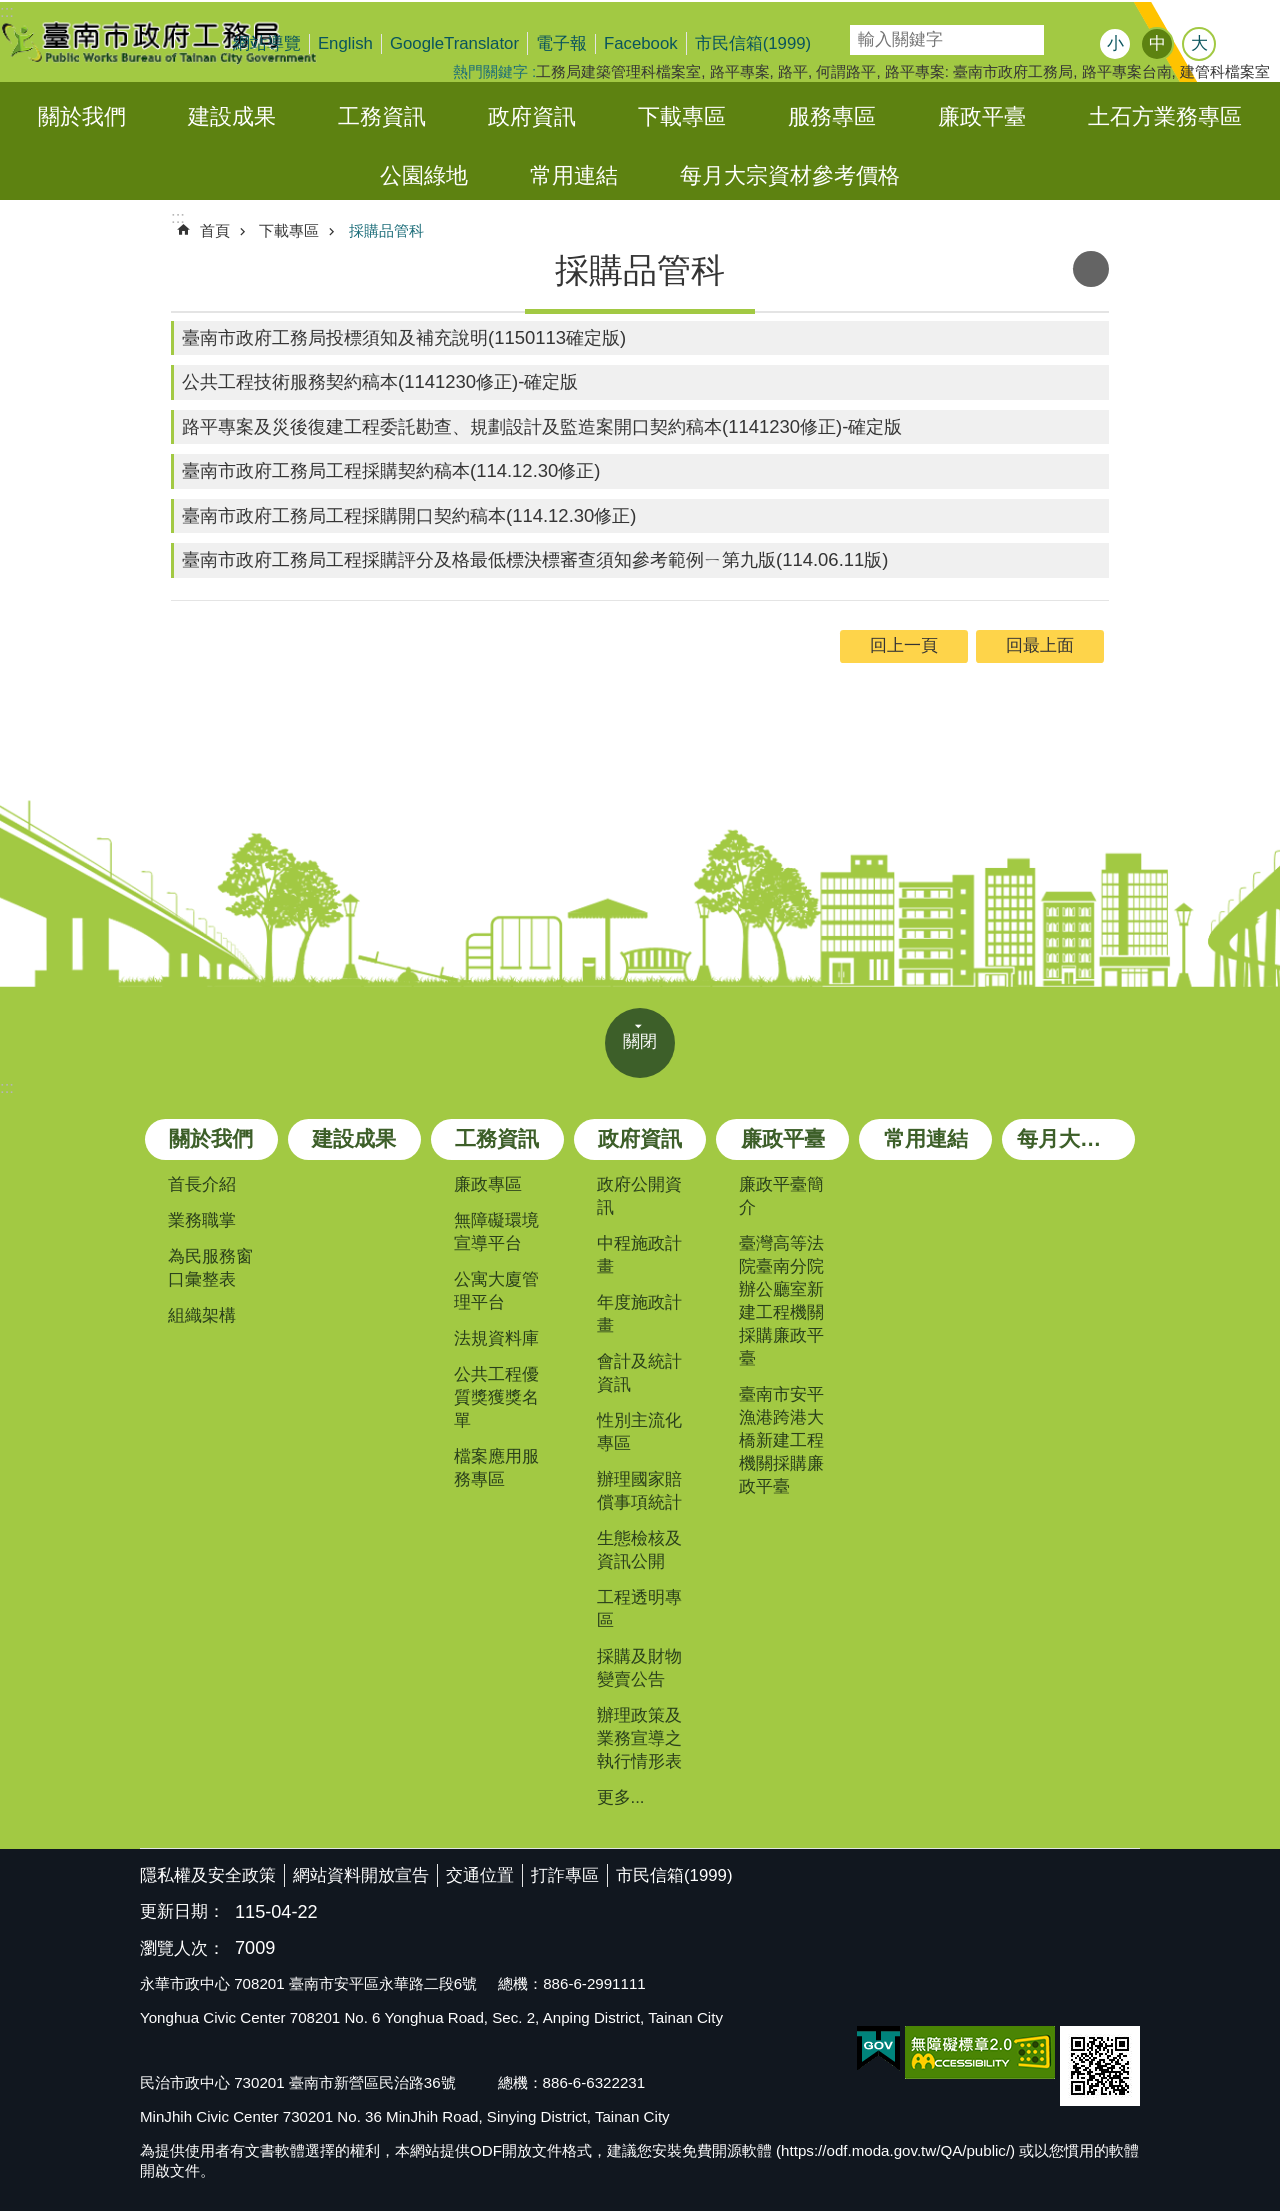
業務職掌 (202, 1220)
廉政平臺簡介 (781, 1196)
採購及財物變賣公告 (639, 1668)
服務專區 (832, 116)
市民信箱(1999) (753, 43)
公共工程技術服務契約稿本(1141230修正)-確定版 (380, 381)
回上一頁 (904, 645)
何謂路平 (846, 71)
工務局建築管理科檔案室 (618, 71)
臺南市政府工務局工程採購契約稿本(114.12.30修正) (391, 470)
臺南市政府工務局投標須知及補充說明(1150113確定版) (404, 337)
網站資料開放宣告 (361, 1875)
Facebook (641, 43)
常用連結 (574, 175)
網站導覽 (267, 43)
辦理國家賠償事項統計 (639, 1491)
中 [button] (1157, 43)
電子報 (561, 43)
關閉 (640, 1041)
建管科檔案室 (1225, 71)
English (345, 43)
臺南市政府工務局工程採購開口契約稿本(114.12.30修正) (409, 515)
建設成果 (232, 116)
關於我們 (82, 116)
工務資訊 (382, 116)
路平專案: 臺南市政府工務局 (979, 71)
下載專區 (682, 116)
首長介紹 (202, 1184)
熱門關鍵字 (490, 71)
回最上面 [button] (1040, 645)
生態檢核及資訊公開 (639, 1550)
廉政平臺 (982, 116)
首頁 (215, 230)
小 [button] (1115, 43)
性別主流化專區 (639, 1432)
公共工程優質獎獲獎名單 (496, 1397)
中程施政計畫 (639, 1255)
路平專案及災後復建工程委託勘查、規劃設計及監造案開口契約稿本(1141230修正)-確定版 (542, 426)
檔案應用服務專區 (496, 1468)
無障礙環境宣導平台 (496, 1232)
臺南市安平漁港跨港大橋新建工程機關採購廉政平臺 (781, 1440)
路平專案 (740, 71)
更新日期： (182, 1911)
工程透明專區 (639, 1609)
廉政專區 (488, 1184)
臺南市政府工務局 (175, 42)
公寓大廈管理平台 (496, 1291)
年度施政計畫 (639, 1314)
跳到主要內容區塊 (10, 10)
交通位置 (480, 1875)
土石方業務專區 (1165, 116)
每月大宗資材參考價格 (790, 175)
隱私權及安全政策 (208, 1875)
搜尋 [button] (1065, 40)
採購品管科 (386, 230)
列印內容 (1091, 269)
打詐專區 (565, 1875)
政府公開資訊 (639, 1196)
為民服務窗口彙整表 (210, 1268)
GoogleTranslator (454, 43)
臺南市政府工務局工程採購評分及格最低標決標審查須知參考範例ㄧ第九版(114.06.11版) (535, 559)
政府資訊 (532, 116)
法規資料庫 (496, 1338)
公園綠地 (424, 175)
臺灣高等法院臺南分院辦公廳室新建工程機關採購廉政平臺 (781, 1301)
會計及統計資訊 (639, 1373)
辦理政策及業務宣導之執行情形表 (639, 1738)
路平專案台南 (1127, 71)
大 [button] (1199, 43)
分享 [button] (1245, 46)
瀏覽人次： (182, 1949)
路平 (793, 71)
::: (7, 1087)
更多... (621, 1797)
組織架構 (202, 1315)
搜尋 (864, 33)
